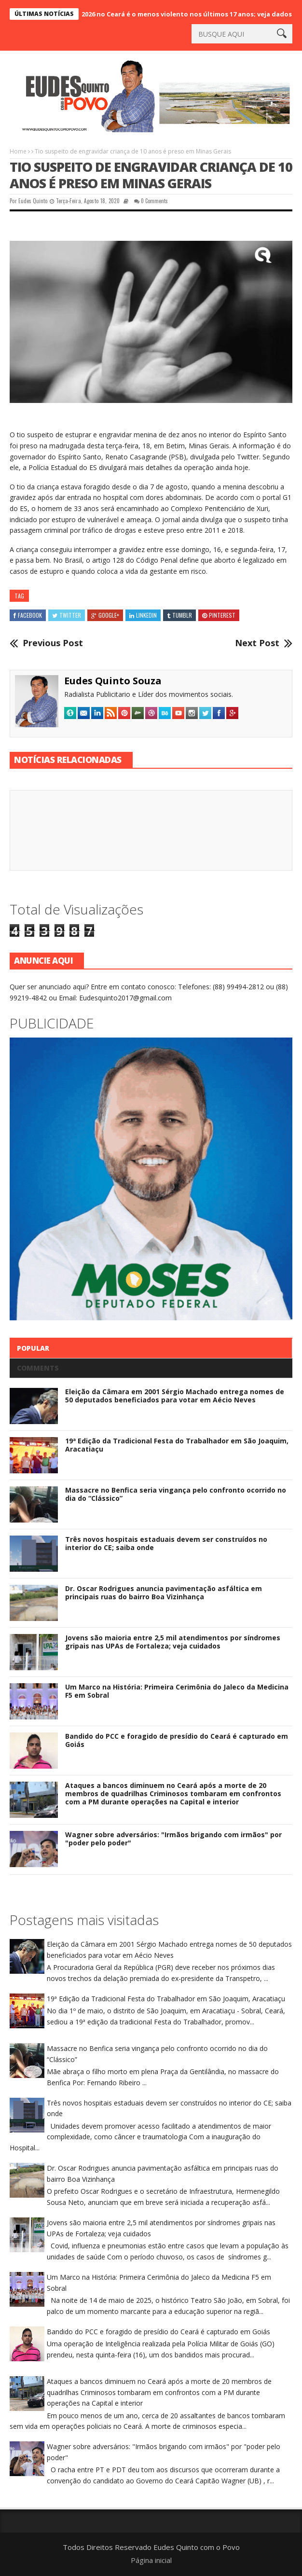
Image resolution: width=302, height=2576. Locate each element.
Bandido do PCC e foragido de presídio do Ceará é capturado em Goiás (176, 1740)
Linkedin (143, 615)
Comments (38, 1367)
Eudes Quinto (32, 201)
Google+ (105, 615)
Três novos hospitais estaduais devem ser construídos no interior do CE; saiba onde (166, 1543)
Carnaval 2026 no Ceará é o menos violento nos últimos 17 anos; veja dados (180, 14)
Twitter (66, 615)
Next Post (257, 643)
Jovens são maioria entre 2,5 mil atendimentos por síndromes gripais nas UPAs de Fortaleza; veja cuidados (172, 1641)
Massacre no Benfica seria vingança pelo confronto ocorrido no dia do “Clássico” (175, 1494)
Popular (33, 1348)
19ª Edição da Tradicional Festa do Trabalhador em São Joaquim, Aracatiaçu (176, 1445)
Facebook (28, 615)
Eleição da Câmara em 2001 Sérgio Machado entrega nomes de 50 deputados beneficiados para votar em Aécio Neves (174, 1395)
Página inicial (151, 2560)
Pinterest (218, 615)
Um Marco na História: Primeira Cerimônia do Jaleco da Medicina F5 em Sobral (176, 1691)
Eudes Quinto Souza (113, 680)
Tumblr (179, 615)
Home (18, 151)
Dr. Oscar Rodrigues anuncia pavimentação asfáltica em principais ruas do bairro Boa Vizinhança (163, 1592)
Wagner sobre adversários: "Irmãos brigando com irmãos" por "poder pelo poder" (173, 1838)
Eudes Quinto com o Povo (196, 2547)
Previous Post (53, 643)
